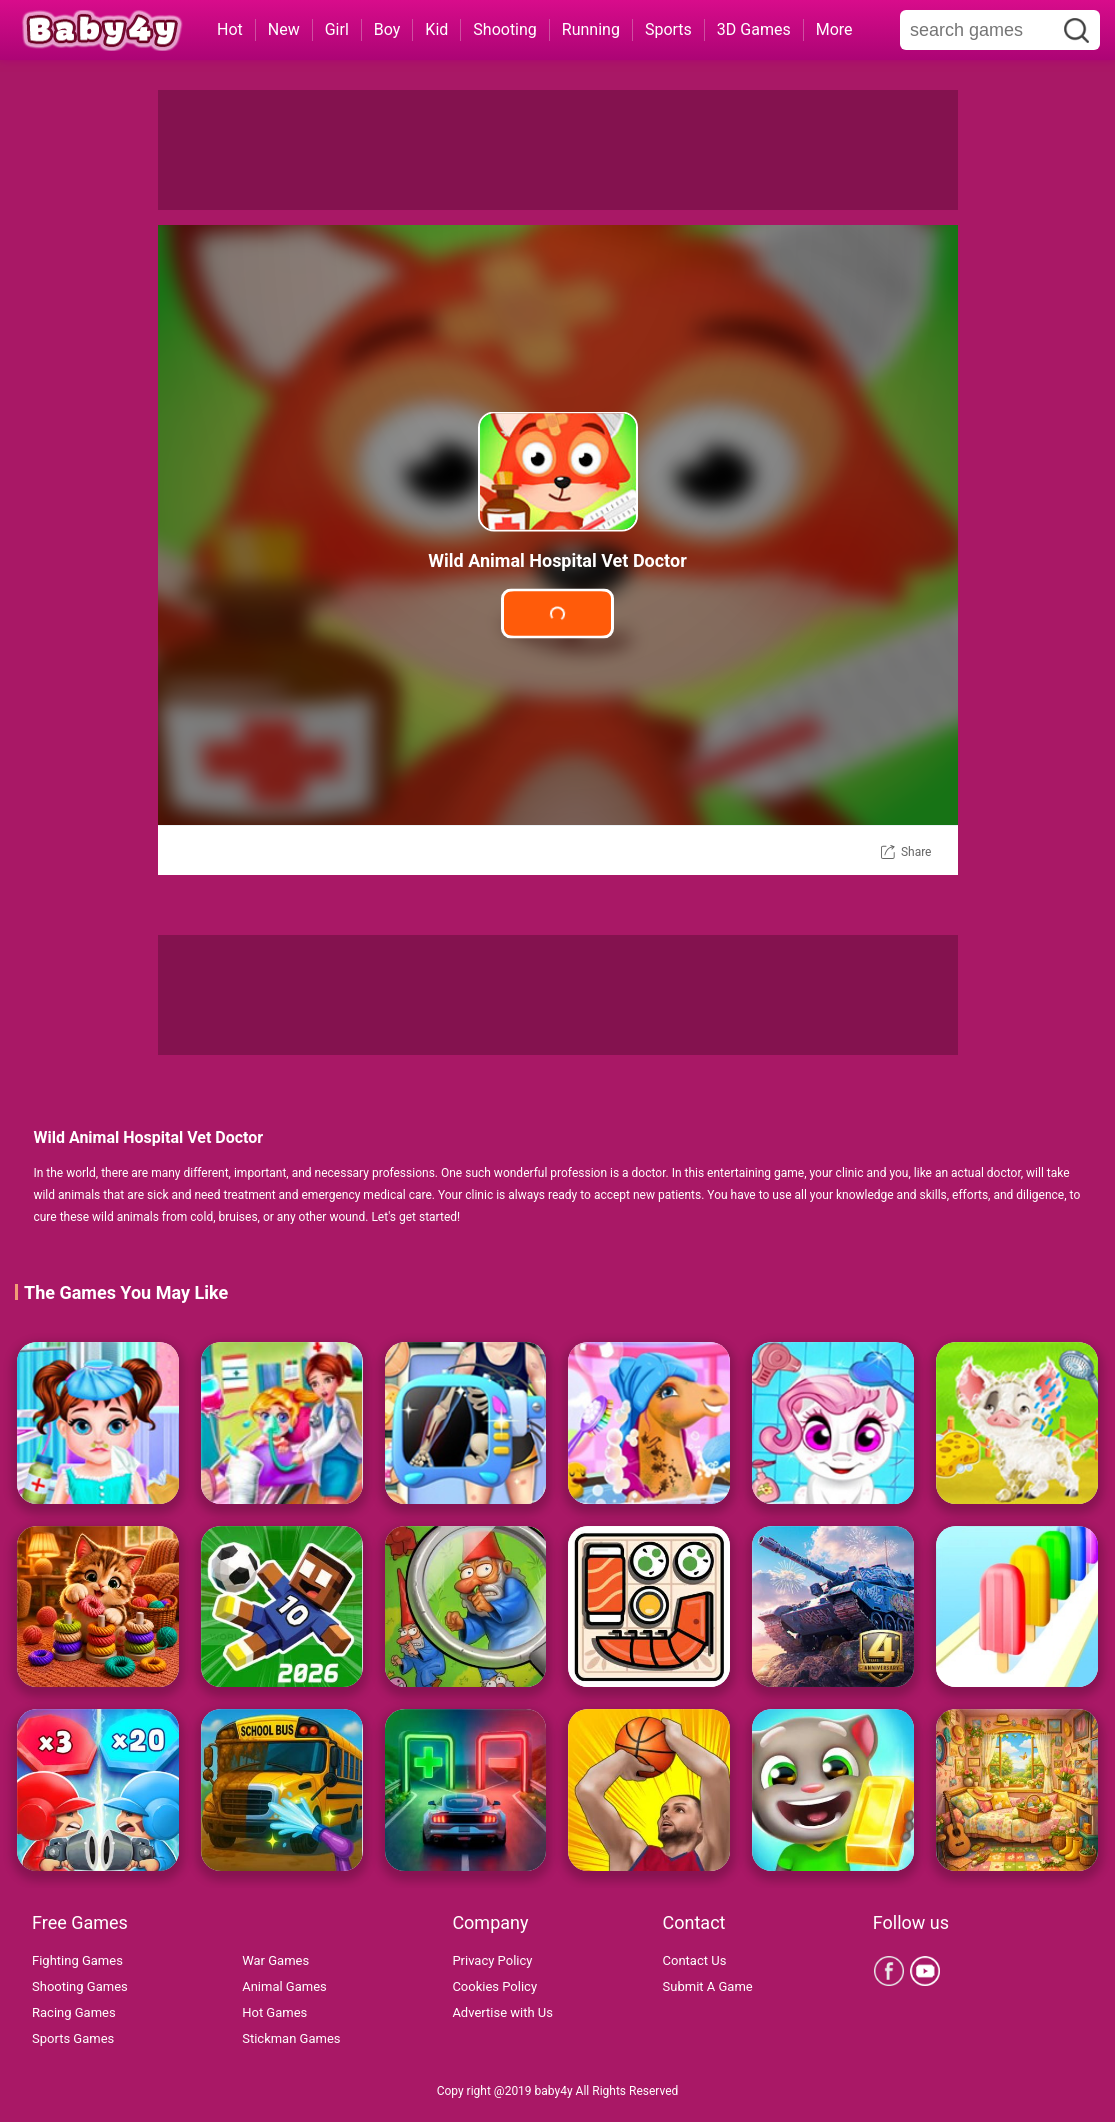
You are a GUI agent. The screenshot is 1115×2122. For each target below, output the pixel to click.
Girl (337, 29)
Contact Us (695, 1960)
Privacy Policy (492, 1960)
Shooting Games (80, 1986)
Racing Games (74, 2012)
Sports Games (73, 2038)
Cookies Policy (494, 1986)
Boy (387, 29)
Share (916, 852)
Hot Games (274, 2012)
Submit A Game (708, 1986)
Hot (230, 29)
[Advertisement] (558, 150)
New (284, 29)
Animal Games (284, 1986)
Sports (668, 29)
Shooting (505, 29)
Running (591, 29)
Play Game (557, 613)
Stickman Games (291, 2038)
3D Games (754, 29)
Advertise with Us (502, 2012)
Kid (436, 29)
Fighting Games (77, 1960)
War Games (275, 1960)
